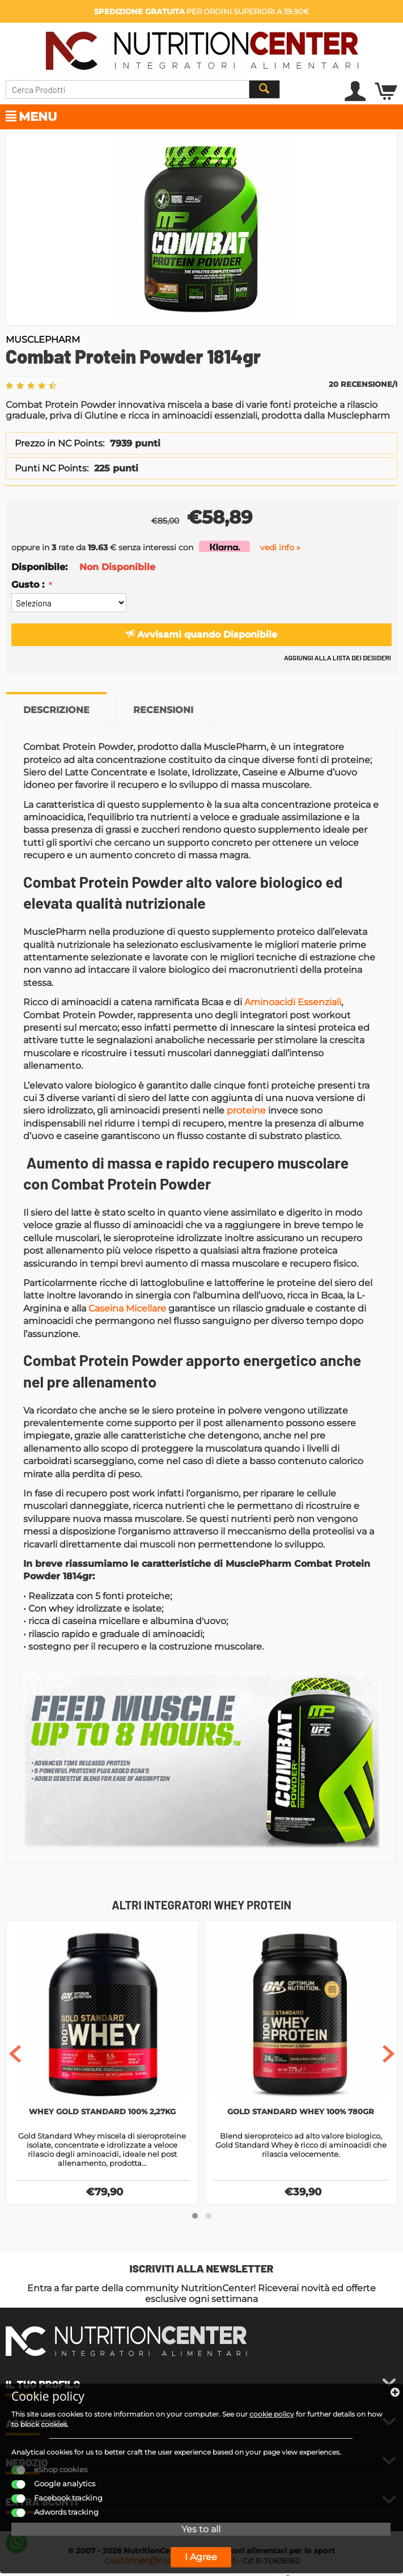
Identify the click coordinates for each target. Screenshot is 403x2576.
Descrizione (56, 710)
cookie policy (271, 2414)
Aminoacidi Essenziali (292, 1002)
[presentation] (15, 2054)
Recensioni (163, 710)
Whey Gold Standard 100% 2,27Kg (102, 2111)
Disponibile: (39, 567)
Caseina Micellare (127, 1308)
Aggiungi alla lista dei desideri (337, 657)
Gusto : (29, 584)
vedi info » (280, 547)
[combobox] (143, 89)
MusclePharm (43, 339)
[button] (195, 2217)
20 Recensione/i (363, 384)
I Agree (201, 2557)
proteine (246, 1110)
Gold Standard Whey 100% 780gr (300, 2111)
